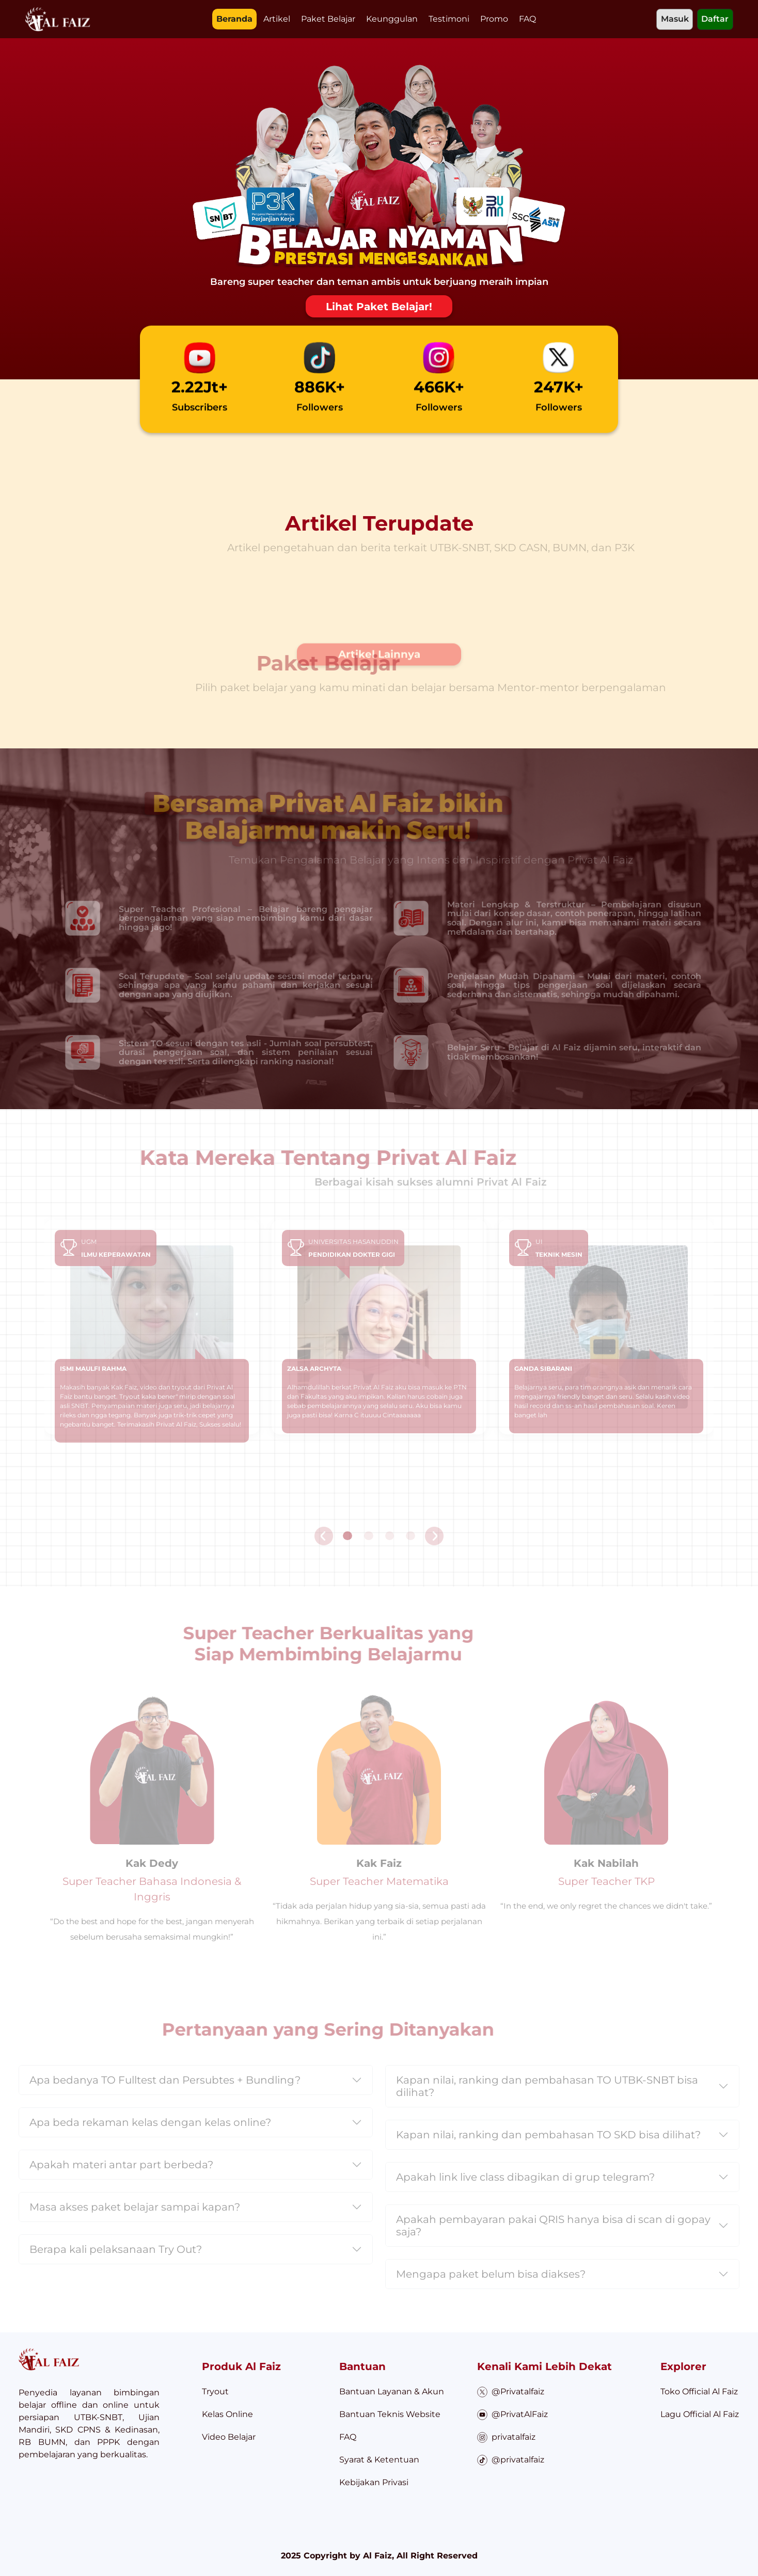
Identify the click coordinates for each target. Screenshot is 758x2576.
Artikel (276, 19)
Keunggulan (392, 19)
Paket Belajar (328, 19)
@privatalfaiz (511, 2460)
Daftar (715, 19)
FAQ (527, 19)
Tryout (215, 2391)
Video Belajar (229, 2437)
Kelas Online (227, 2414)
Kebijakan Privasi (373, 2482)
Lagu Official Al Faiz (699, 2414)
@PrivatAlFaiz (512, 2414)
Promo (494, 19)
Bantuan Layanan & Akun (391, 2391)
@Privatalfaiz (511, 2392)
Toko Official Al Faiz (699, 2391)
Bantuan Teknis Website (389, 2414)
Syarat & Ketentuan (379, 2460)
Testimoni (449, 19)
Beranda (234, 19)
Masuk (675, 19)
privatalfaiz (506, 2437)
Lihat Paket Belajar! (379, 306)
